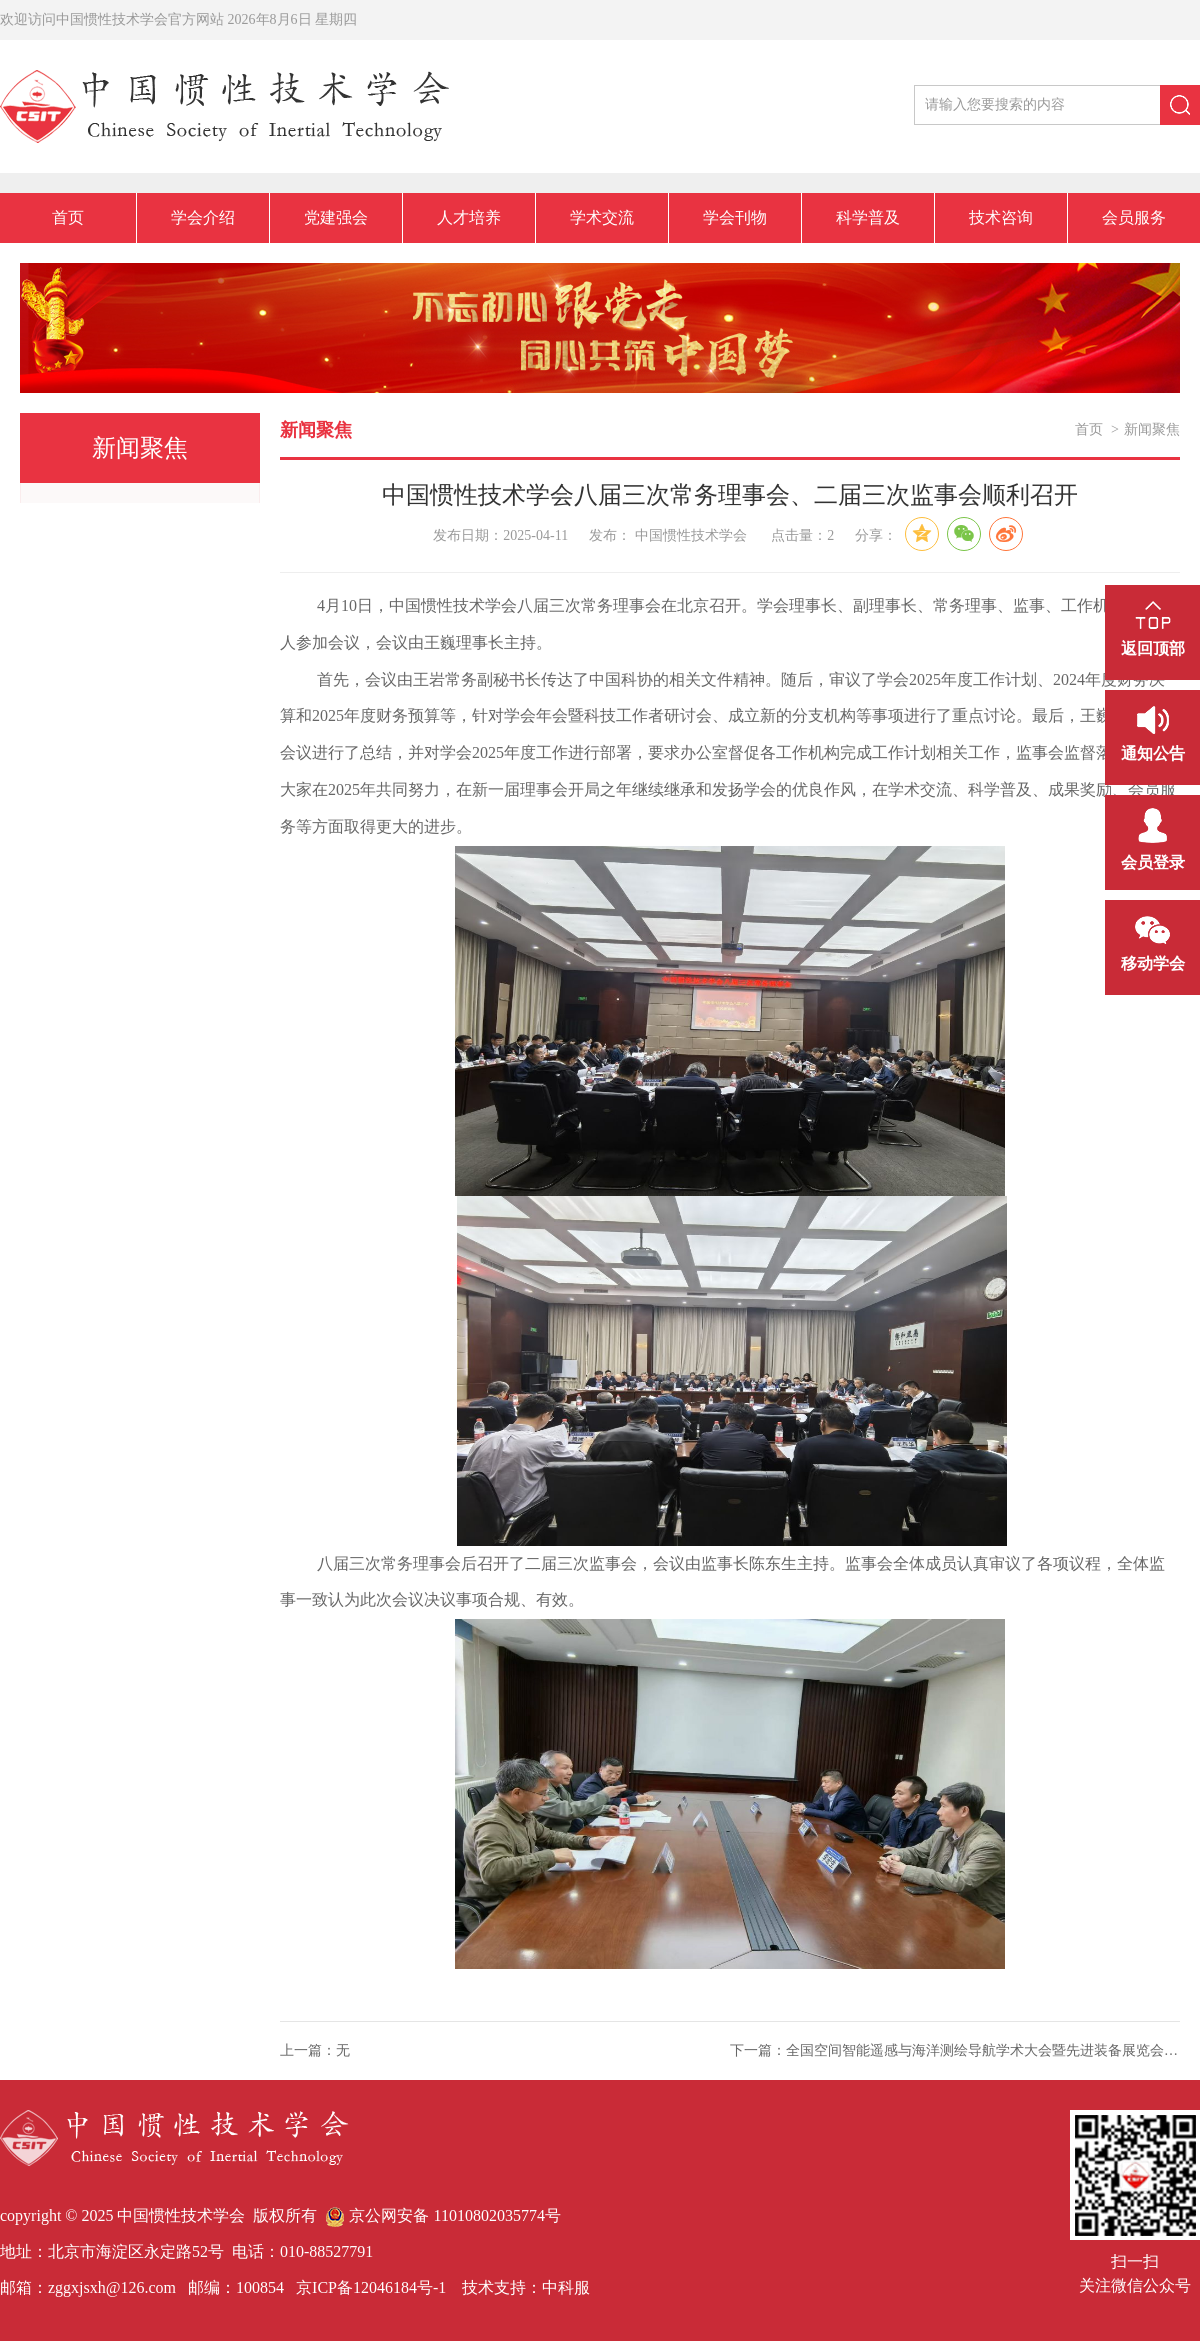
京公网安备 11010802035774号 (442, 2215)
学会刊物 (735, 217)
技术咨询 (1001, 217)
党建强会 (336, 217)
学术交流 (602, 217)
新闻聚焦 (1152, 429)
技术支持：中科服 (526, 2287)
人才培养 (469, 217)
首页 (68, 217)
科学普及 (868, 217)
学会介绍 (203, 217)
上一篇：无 (315, 2050)
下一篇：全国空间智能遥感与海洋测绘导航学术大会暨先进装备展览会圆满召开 (955, 2050)
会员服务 (1134, 217)
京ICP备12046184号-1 (369, 2287)
